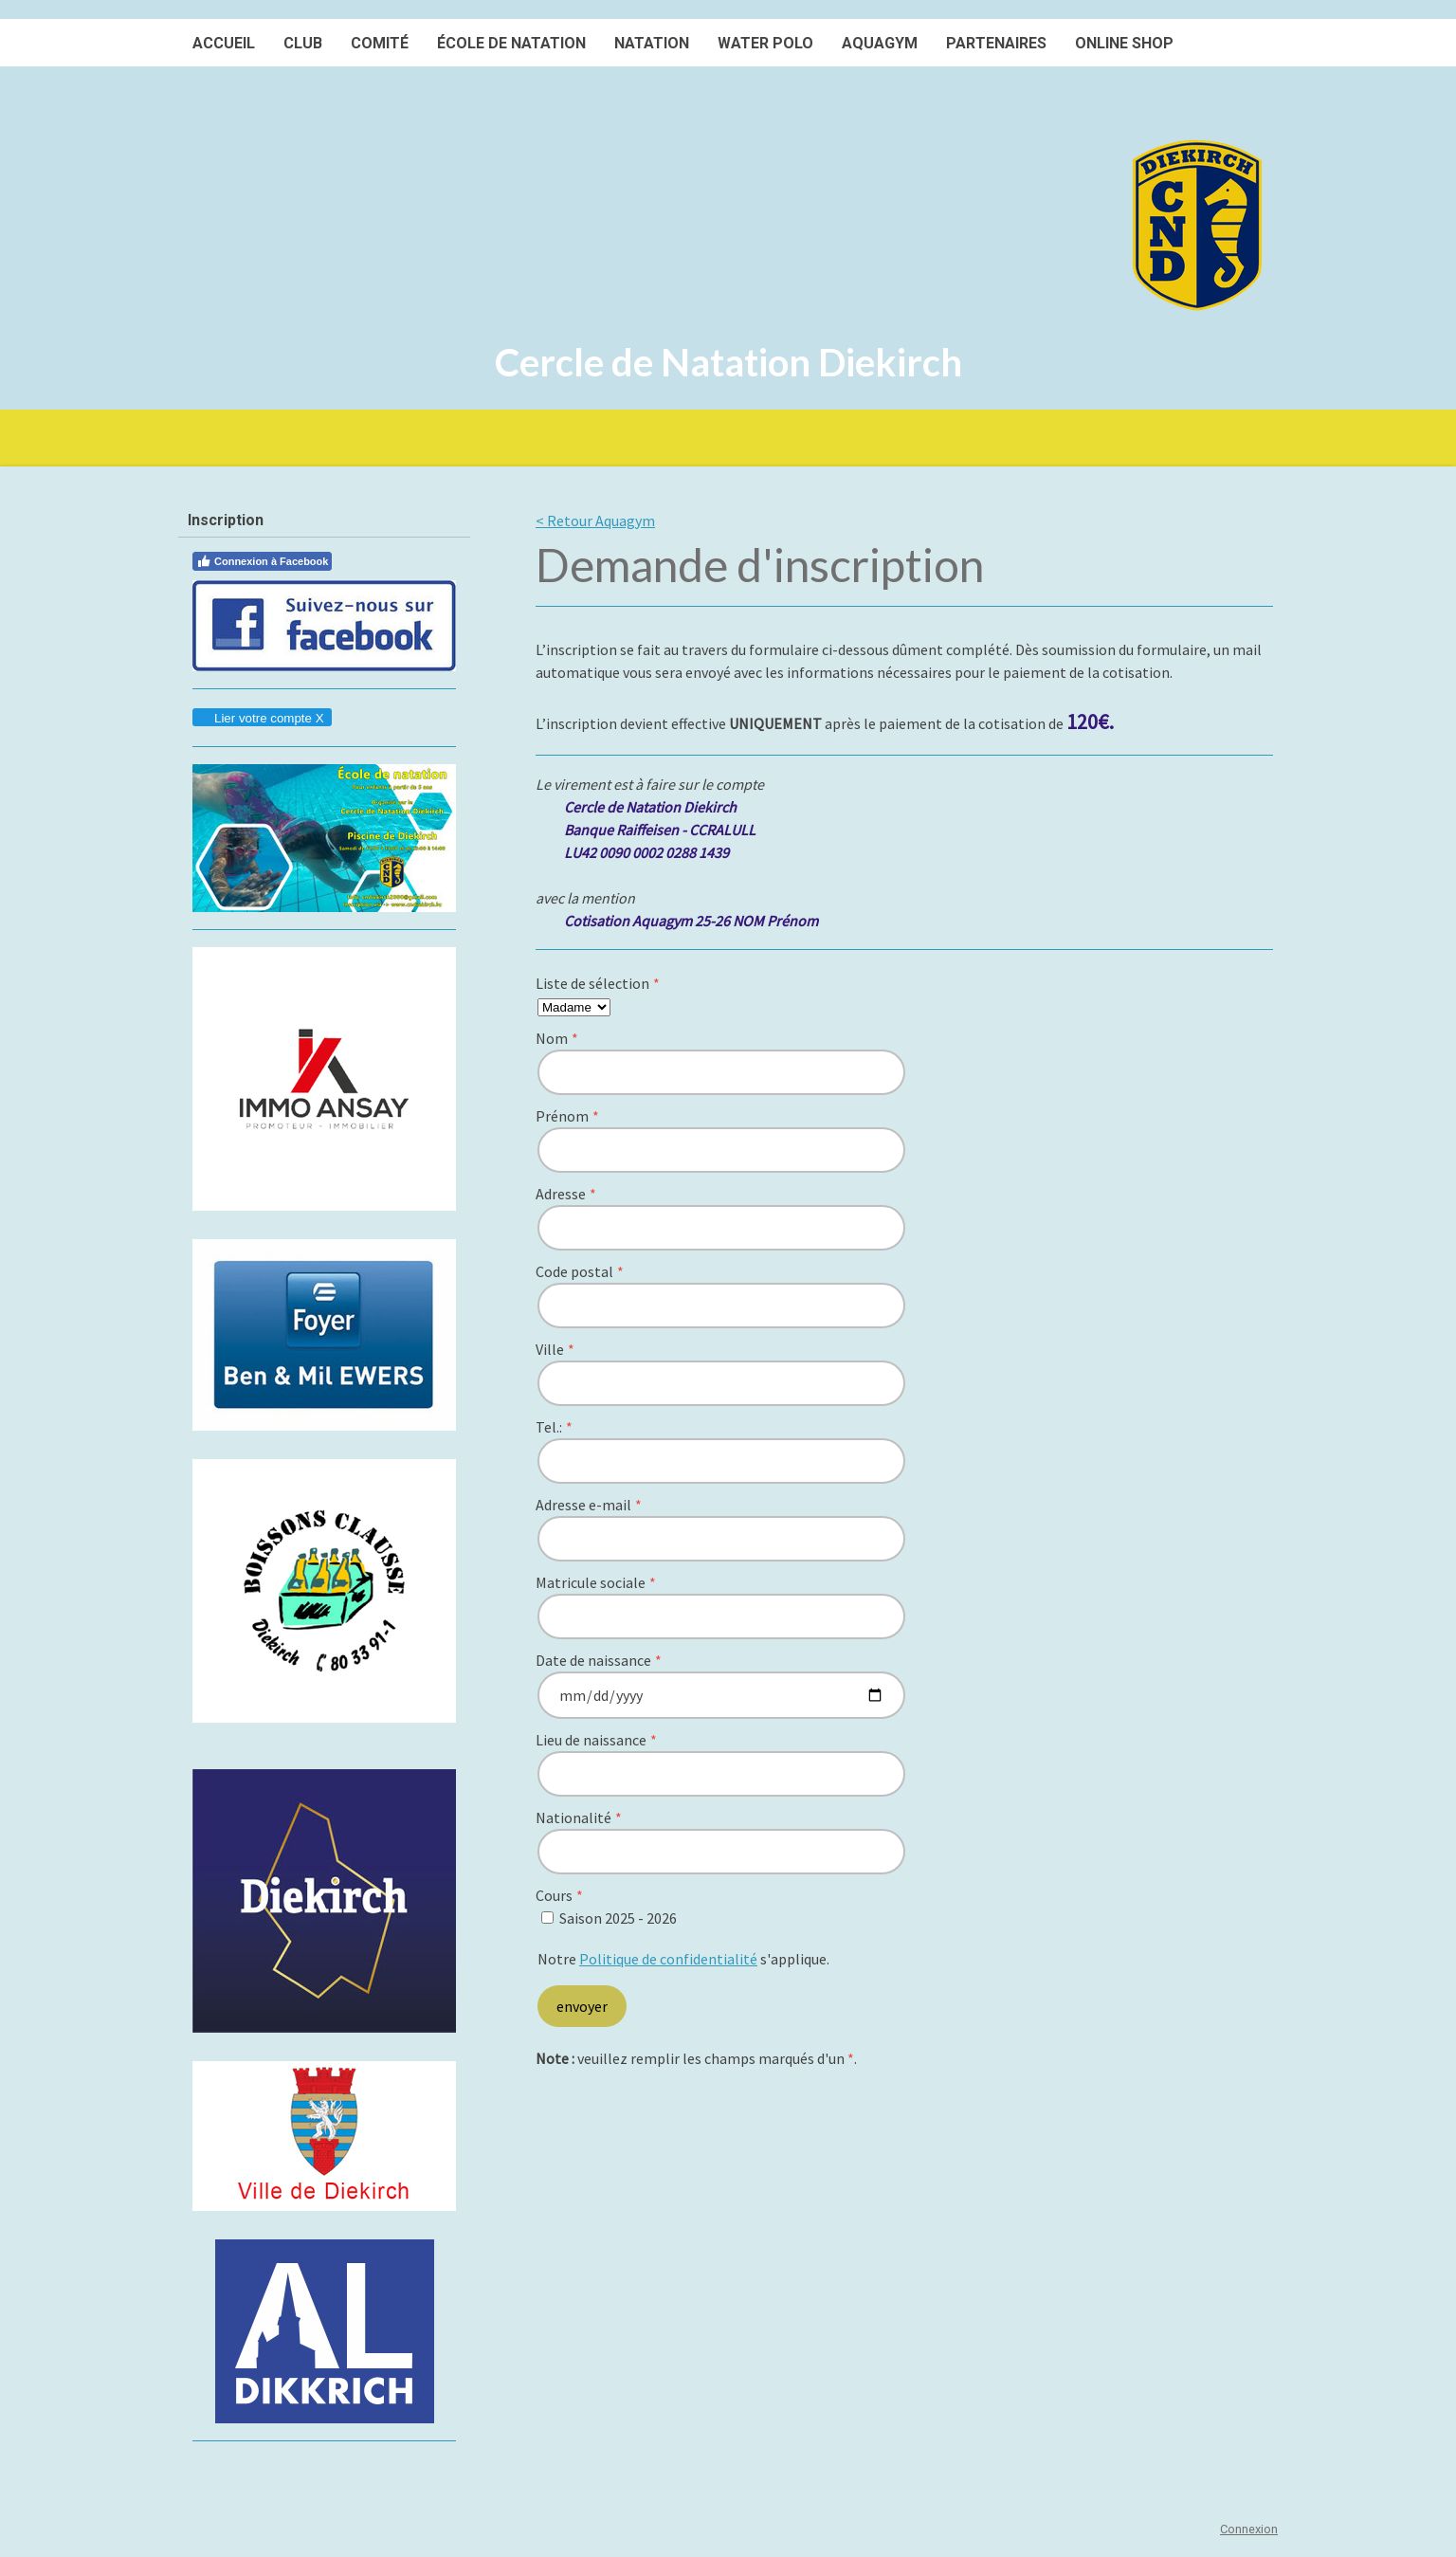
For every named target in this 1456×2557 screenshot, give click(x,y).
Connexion (1249, 2529)
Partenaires (996, 43)
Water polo (765, 43)
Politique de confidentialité (668, 1958)
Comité (380, 43)
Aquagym (880, 43)
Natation (651, 43)
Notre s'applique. (683, 1958)
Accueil (223, 43)
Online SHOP (1124, 43)
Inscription (226, 520)
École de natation (511, 43)
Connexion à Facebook (262, 561)
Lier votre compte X (261, 718)
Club (302, 43)
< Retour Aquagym (595, 520)
